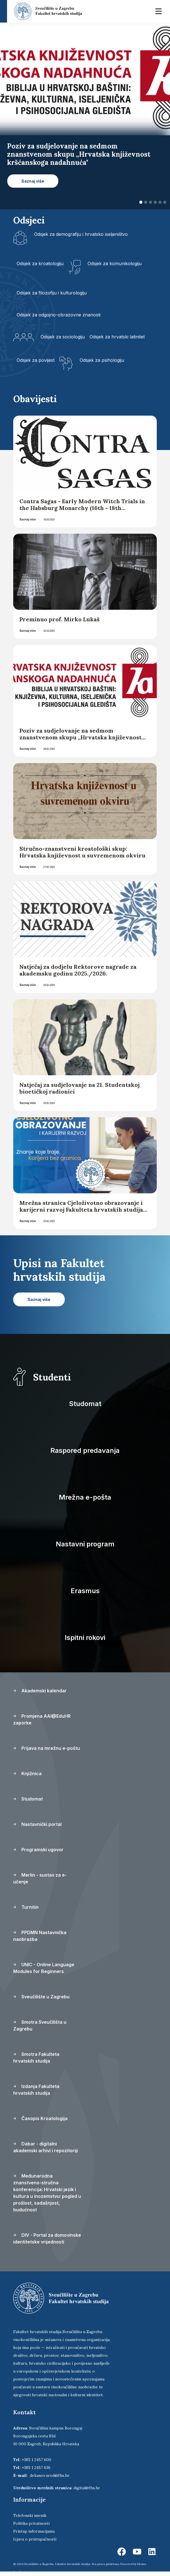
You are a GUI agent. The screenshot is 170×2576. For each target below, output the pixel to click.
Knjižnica (27, 1773)
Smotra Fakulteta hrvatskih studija (36, 2057)
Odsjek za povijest (36, 360)
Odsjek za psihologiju (102, 360)
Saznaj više (27, 519)
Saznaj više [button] (32, 181)
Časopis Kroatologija (40, 2118)
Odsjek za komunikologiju (115, 263)
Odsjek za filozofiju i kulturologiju (52, 293)
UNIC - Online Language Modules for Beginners (43, 1968)
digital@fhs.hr (86, 2487)
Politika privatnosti (31, 2523)
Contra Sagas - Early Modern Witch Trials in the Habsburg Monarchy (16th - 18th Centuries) (82, 508)
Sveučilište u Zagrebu (41, 1996)
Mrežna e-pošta (85, 1497)
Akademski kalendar (40, 1690)
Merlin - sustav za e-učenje (40, 1878)
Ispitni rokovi (85, 1637)
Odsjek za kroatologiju (40, 263)
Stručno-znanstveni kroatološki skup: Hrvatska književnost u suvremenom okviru (82, 852)
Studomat (85, 1404)
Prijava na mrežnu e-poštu (46, 1748)
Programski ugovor (38, 1849)
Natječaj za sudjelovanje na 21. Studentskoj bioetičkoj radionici (79, 1088)
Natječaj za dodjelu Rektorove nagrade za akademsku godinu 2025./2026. (78, 970)
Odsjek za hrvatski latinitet (117, 337)
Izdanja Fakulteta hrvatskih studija (36, 2089)
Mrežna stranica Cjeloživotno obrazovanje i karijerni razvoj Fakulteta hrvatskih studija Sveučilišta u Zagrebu (81, 1209)
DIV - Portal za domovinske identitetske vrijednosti (47, 2238)
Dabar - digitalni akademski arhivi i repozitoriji (45, 2147)
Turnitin (26, 1907)
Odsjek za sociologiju (63, 337)
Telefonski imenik (29, 2515)
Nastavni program (85, 1544)
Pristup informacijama (34, 2531)
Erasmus (85, 1591)
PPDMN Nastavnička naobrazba (39, 1936)
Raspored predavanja (85, 1450)
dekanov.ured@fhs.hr (50, 2475)
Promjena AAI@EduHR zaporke (42, 1719)
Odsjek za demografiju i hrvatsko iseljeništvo (81, 234)
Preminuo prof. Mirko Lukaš (59, 619)
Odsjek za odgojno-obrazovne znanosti (58, 315)
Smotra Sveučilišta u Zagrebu (39, 2025)
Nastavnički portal (37, 1824)
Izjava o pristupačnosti (34, 2539)
